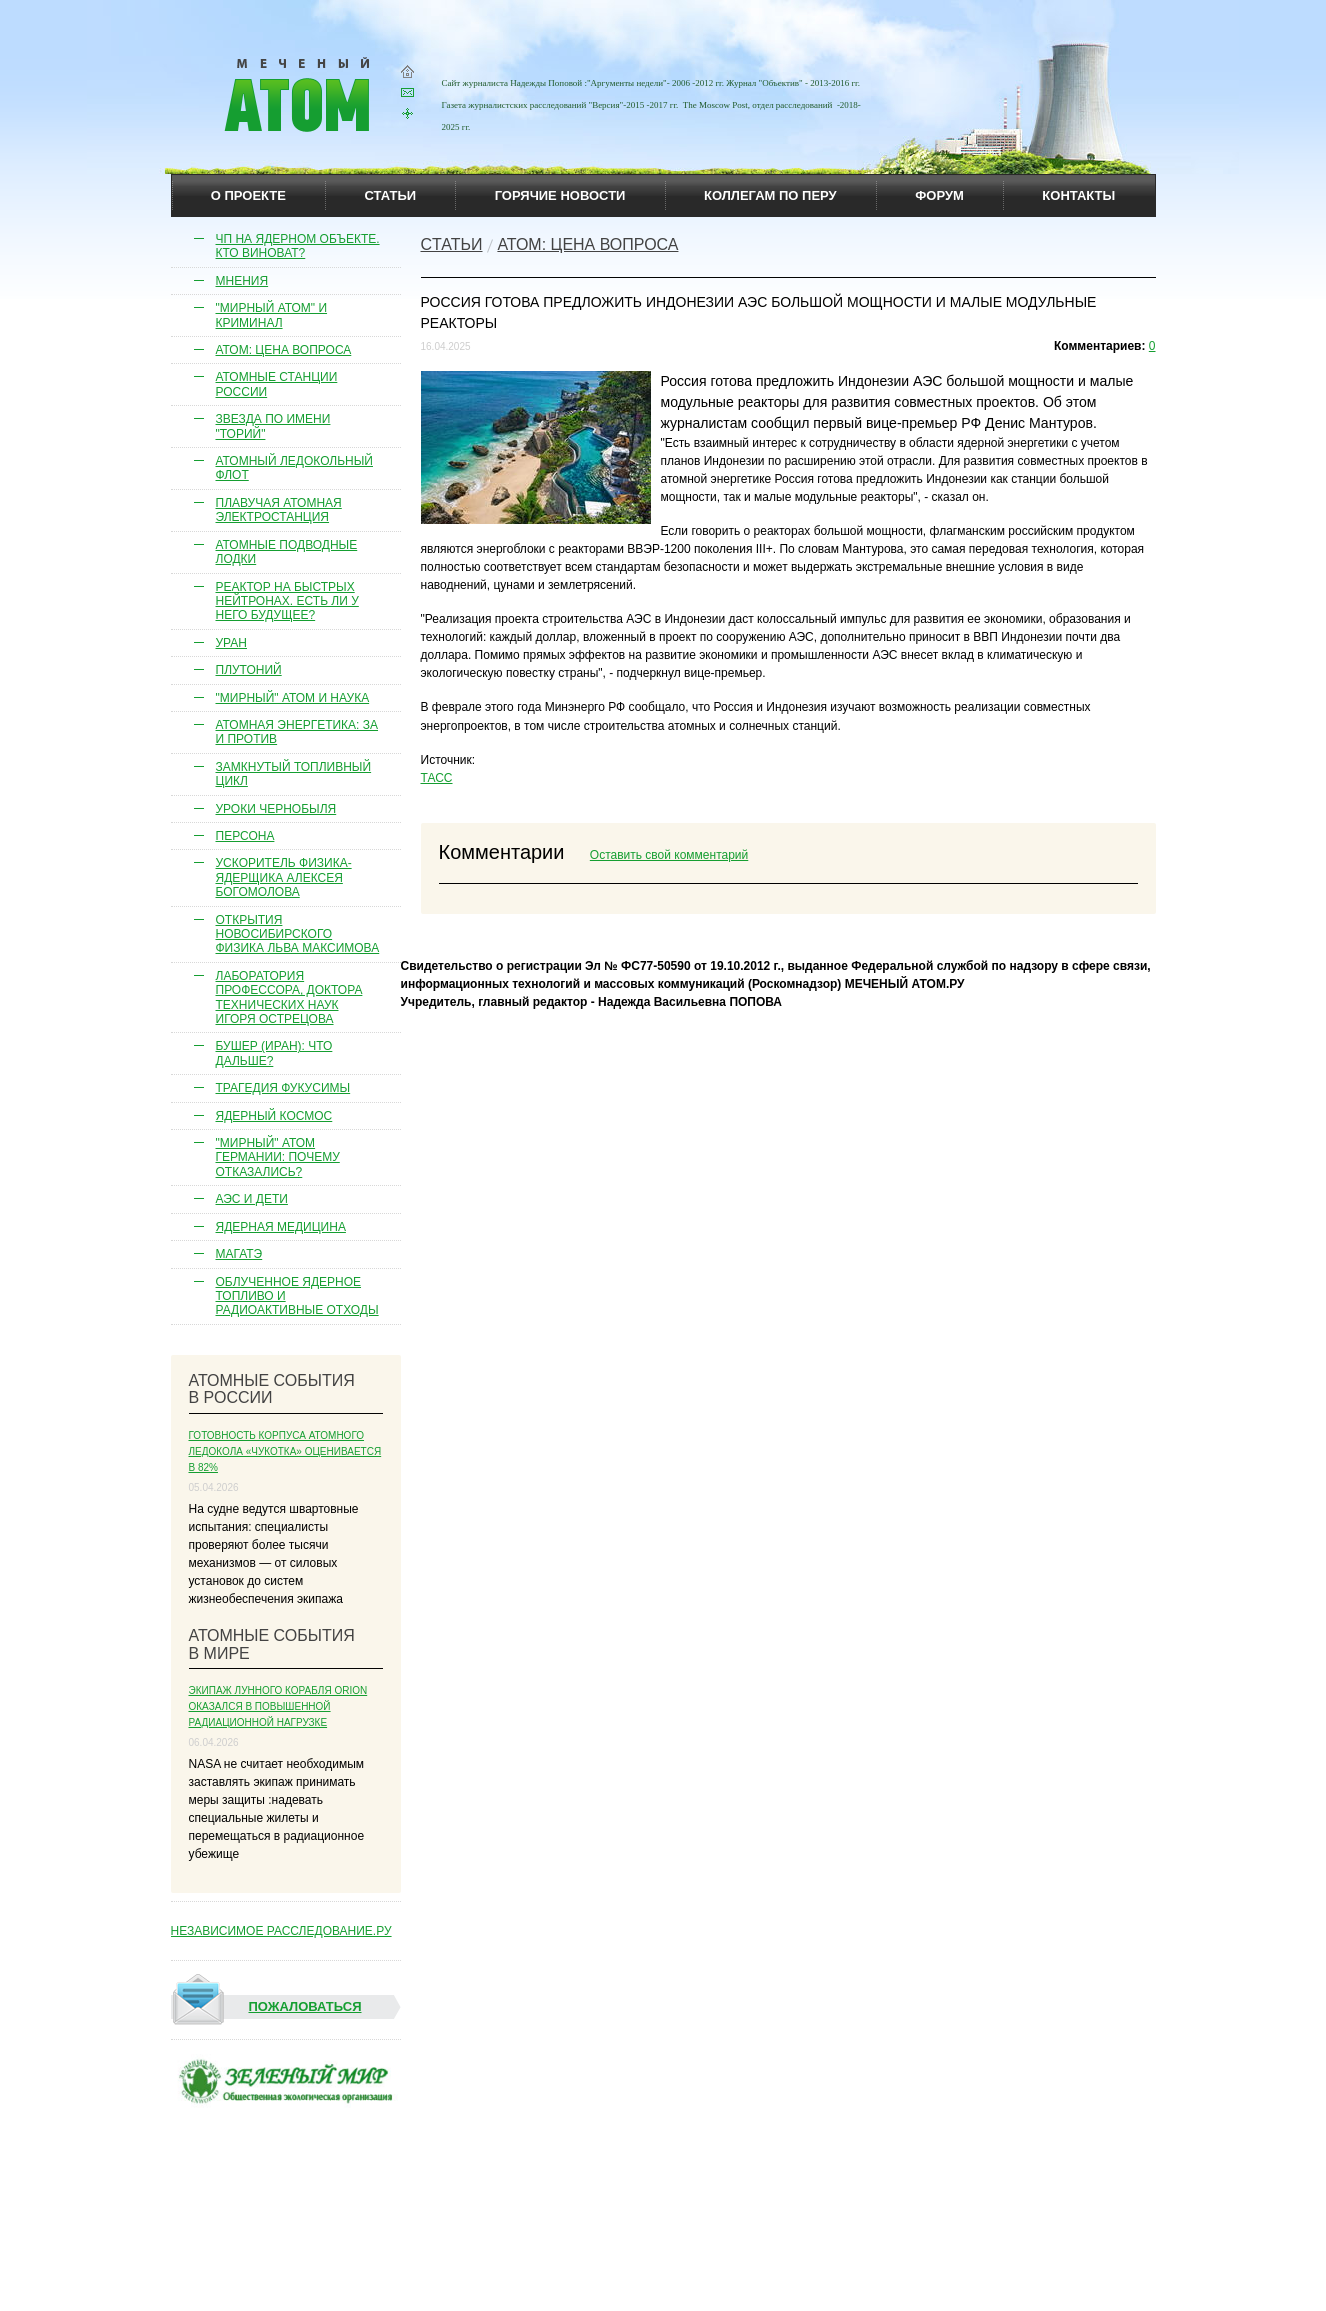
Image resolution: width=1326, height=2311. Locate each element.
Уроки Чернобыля (276, 809)
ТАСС (437, 778)
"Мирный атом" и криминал (272, 315)
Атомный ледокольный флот (295, 468)
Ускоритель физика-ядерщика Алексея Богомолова (284, 877)
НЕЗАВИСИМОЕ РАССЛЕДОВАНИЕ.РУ (281, 1931)
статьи (391, 195)
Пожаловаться (267, 2007)
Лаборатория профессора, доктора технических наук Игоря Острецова (289, 997)
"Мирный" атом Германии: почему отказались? (278, 1157)
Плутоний (249, 670)
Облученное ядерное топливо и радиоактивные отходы (297, 1296)
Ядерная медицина (281, 1227)
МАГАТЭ (239, 1254)
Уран (232, 643)
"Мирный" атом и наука (293, 698)
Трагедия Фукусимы (283, 1088)
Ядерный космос (274, 1116)
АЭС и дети (252, 1199)
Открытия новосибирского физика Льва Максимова (298, 934)
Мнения (242, 281)
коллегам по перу (770, 195)
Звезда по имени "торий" (273, 426)
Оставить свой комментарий (669, 855)
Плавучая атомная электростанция (279, 510)
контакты (1078, 195)
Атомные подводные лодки (287, 552)
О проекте (248, 195)
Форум (939, 195)
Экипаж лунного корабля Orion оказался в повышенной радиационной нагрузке (278, 1706)
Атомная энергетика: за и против (297, 732)
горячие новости (560, 195)
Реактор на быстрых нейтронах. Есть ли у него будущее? (287, 601)
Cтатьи (452, 244)
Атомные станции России (277, 384)
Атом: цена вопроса (284, 350)
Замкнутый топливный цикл (294, 774)
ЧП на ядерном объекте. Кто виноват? (298, 246)
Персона (245, 836)
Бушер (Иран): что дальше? (274, 1053)
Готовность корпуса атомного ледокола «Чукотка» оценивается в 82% (285, 1451)
